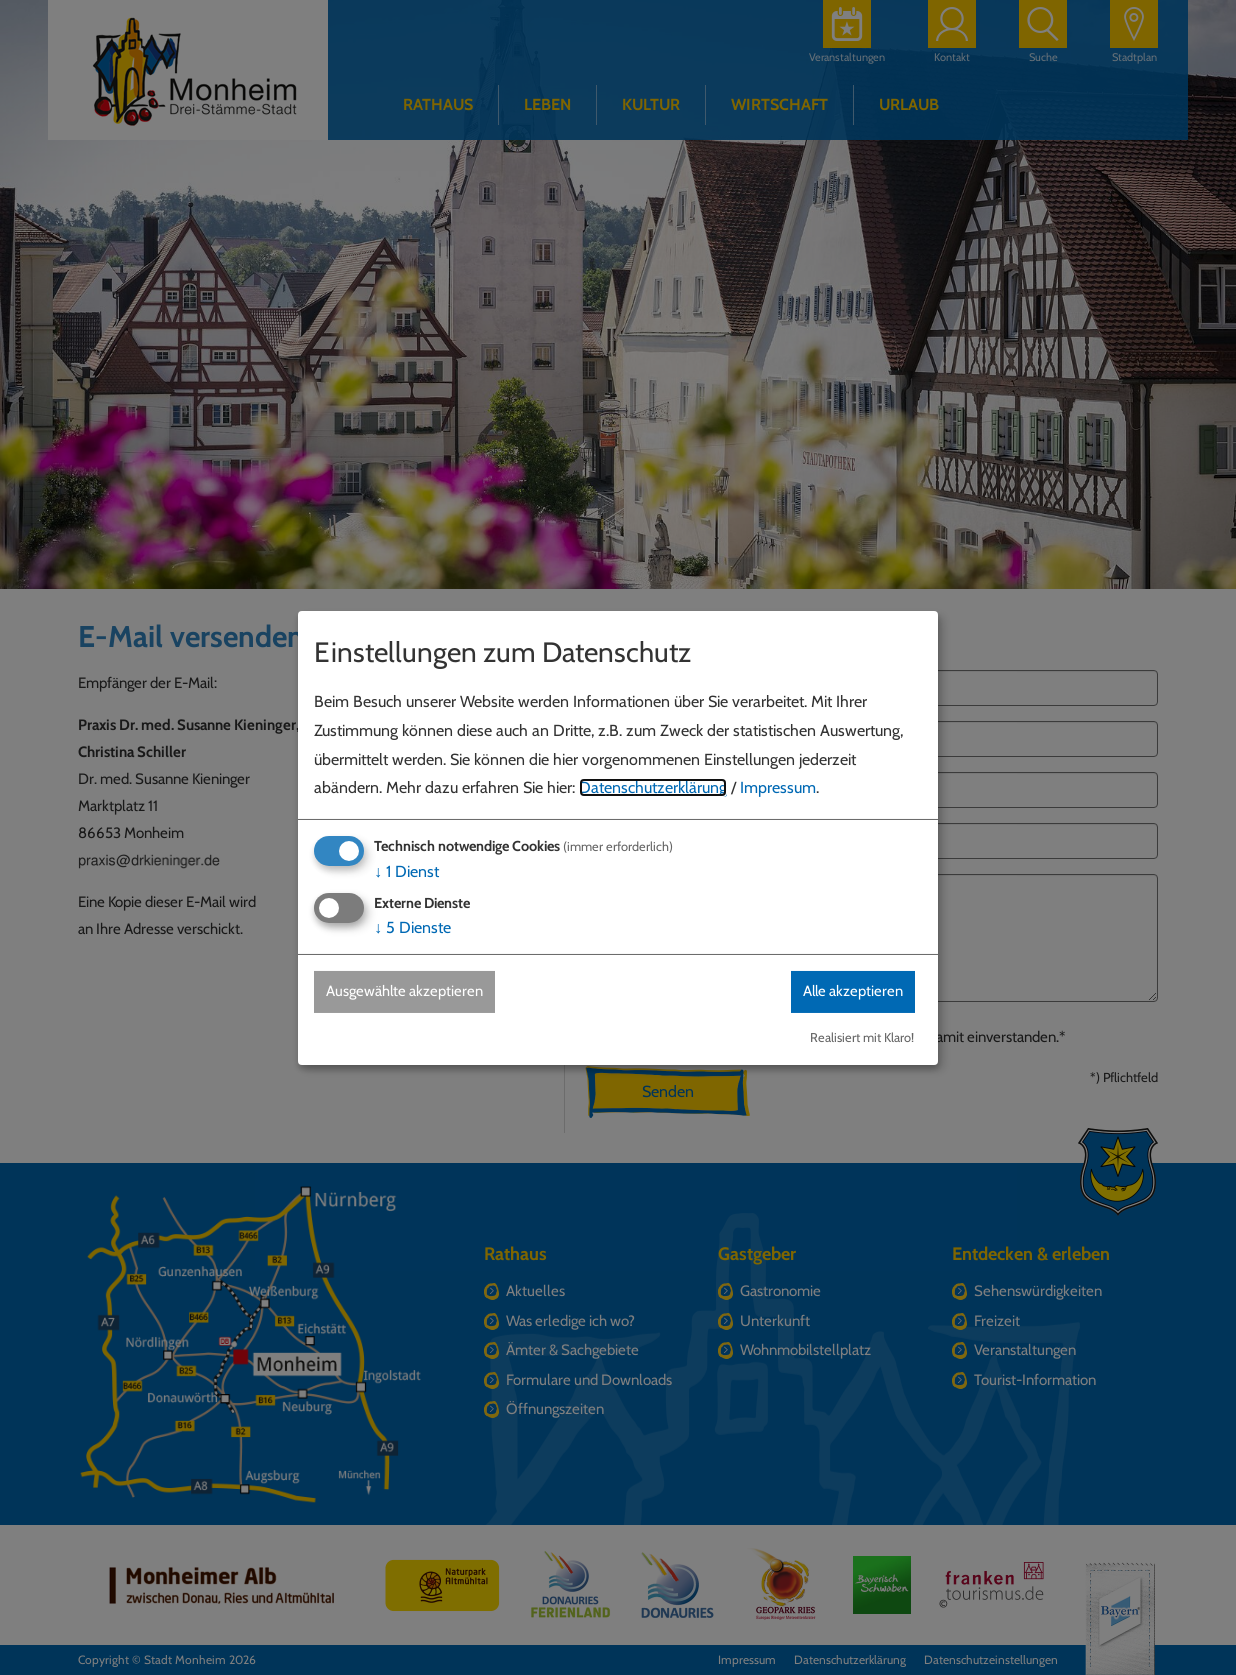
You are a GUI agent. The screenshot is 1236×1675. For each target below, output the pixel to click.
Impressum (778, 787)
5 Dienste (412, 927)
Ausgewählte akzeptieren (413, 991)
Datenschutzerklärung (653, 787)
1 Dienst (406, 870)
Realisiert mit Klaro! (862, 1037)
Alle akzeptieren (845, 991)
